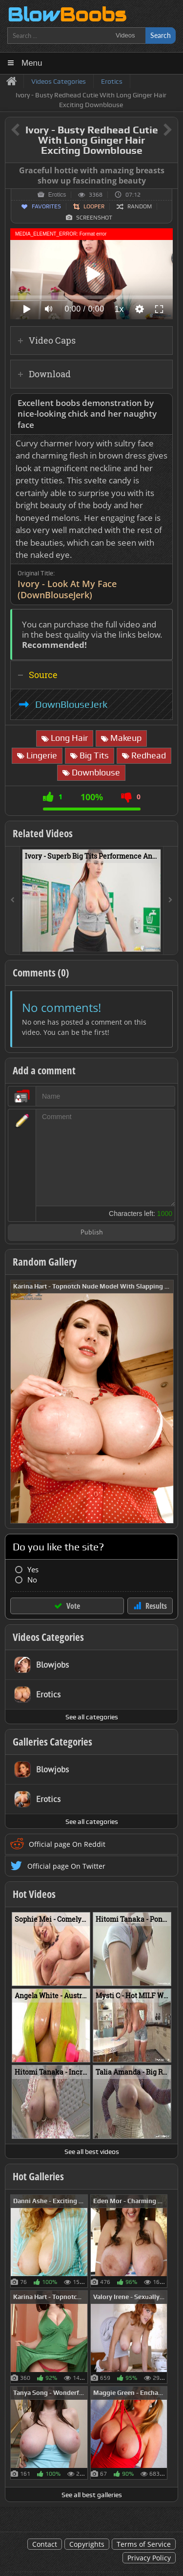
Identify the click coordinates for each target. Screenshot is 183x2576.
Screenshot (94, 217)
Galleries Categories (52, 1741)
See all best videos (91, 2151)
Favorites (46, 206)
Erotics (57, 194)
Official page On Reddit (67, 1844)
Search (160, 35)
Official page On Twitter (66, 1866)
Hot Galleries (38, 2176)
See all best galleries (91, 2495)
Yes (33, 1569)
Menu (31, 63)
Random (139, 206)
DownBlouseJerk (71, 704)
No (32, 1579)
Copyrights (86, 2544)
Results (156, 1606)
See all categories (91, 1717)
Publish (92, 1233)
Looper (93, 206)
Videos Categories (48, 1637)
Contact (44, 2544)
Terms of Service (144, 2544)
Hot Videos (34, 1894)
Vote (73, 1606)
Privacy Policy (149, 2557)
